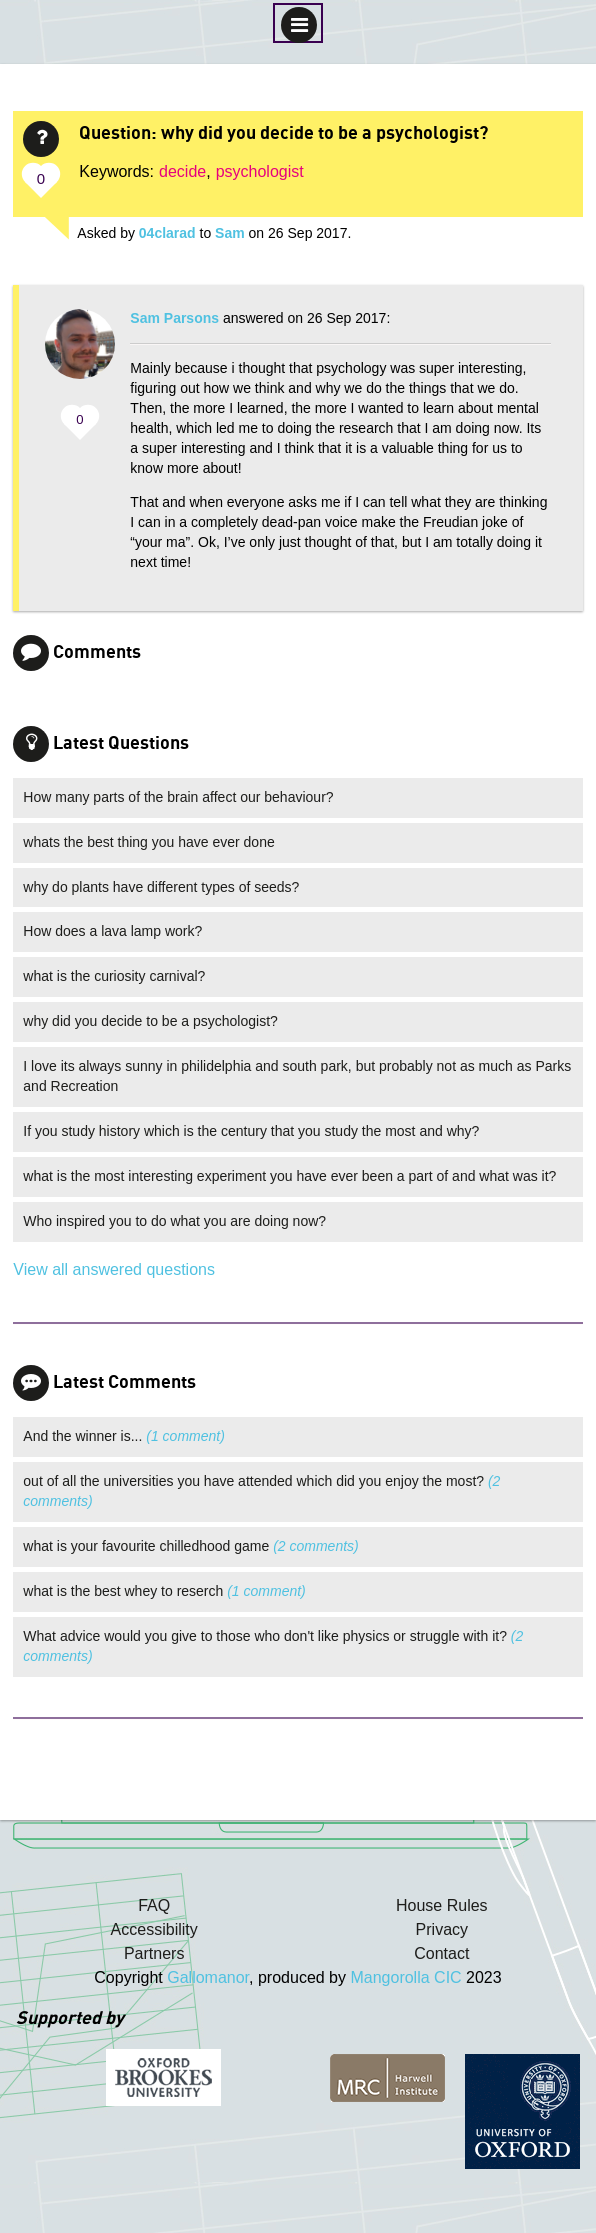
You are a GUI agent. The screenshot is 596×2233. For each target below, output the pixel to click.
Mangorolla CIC (405, 1977)
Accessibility (154, 1929)
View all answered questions (114, 1269)
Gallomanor (208, 1977)
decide (182, 171)
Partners (154, 1953)
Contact (441, 1953)
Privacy (442, 1929)
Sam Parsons (174, 318)
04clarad (167, 233)
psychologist (260, 171)
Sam (230, 233)
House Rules (442, 1905)
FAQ (154, 1905)
